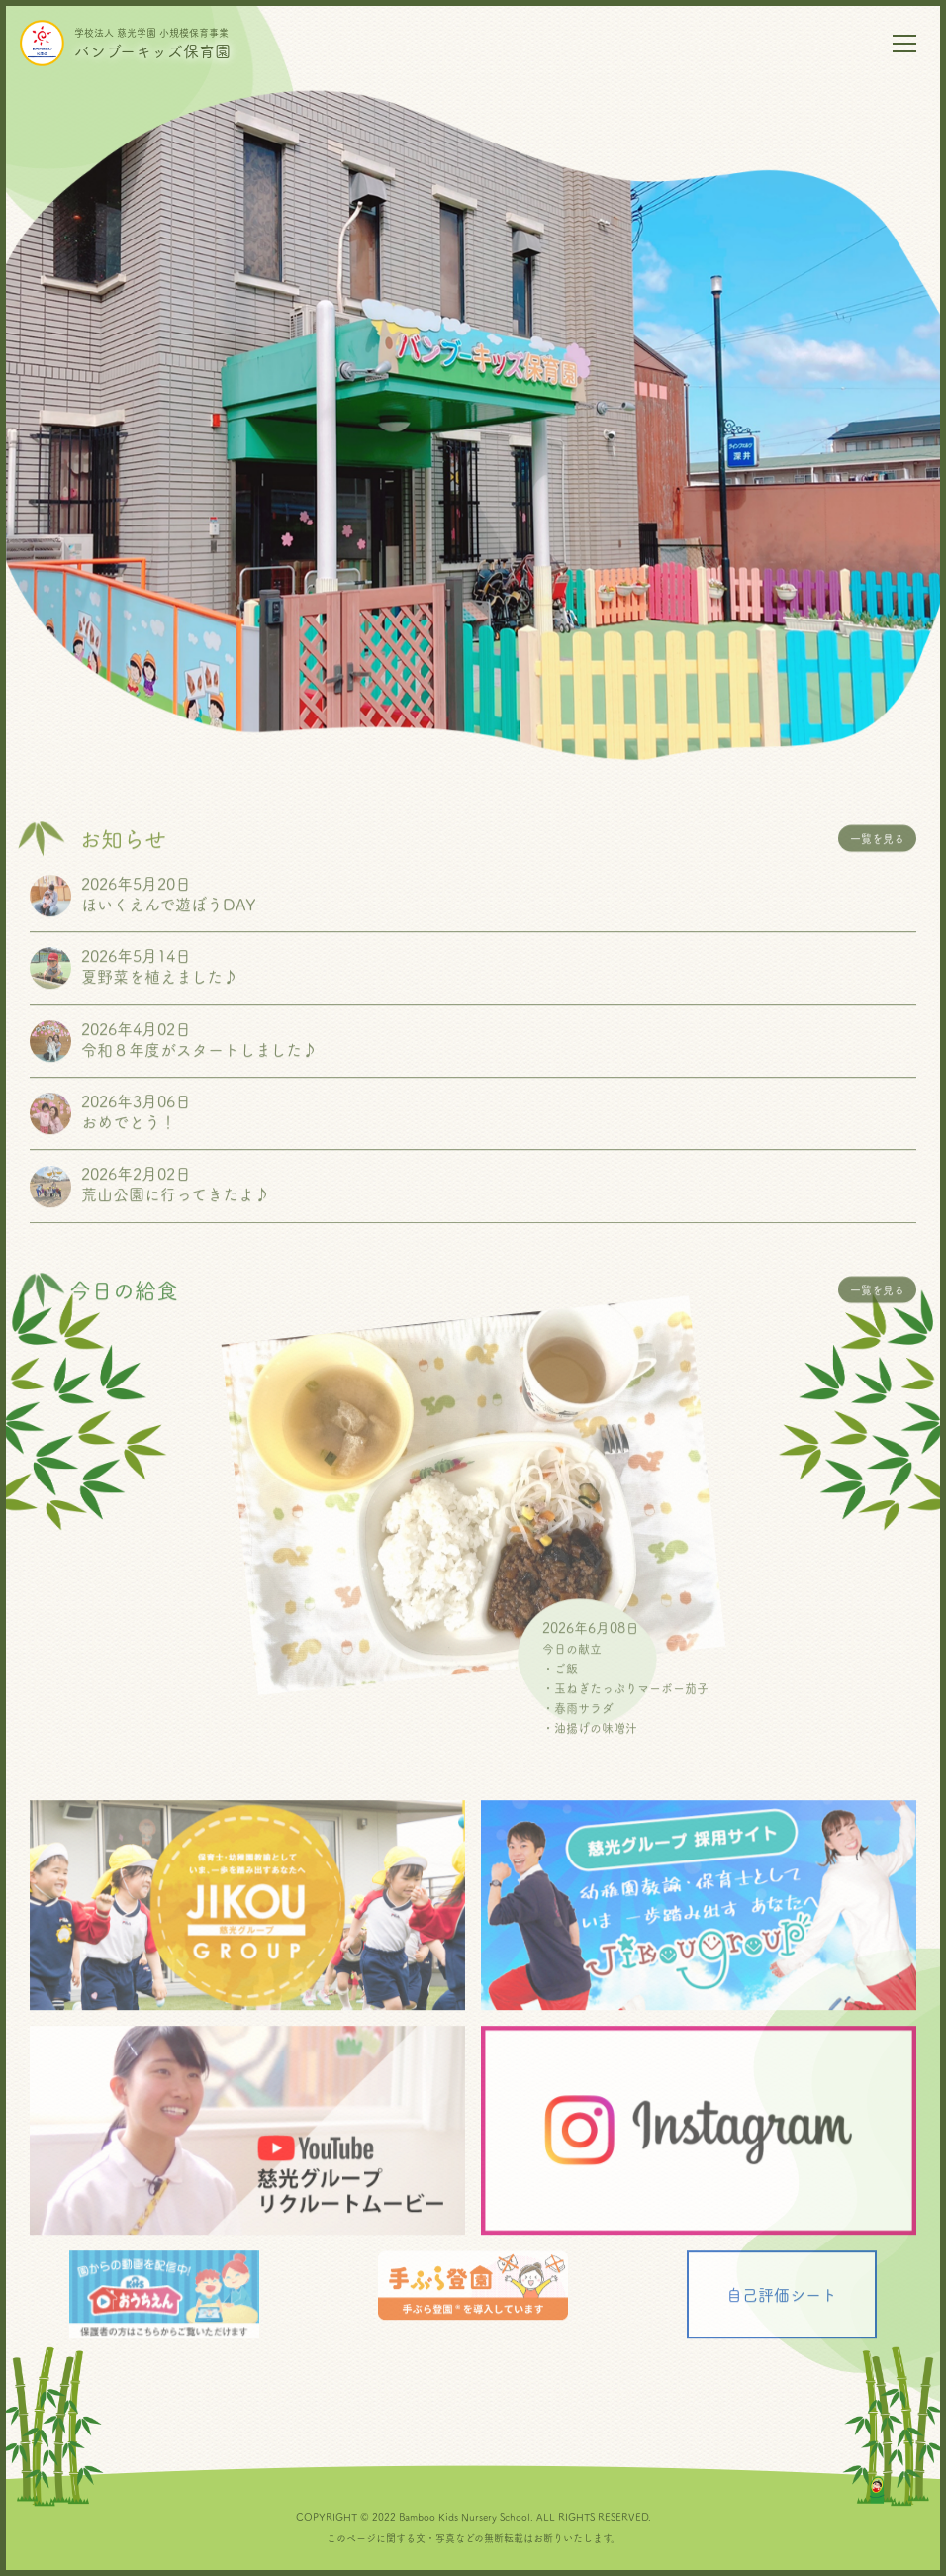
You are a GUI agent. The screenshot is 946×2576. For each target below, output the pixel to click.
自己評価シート (781, 2312)
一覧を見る (877, 855)
